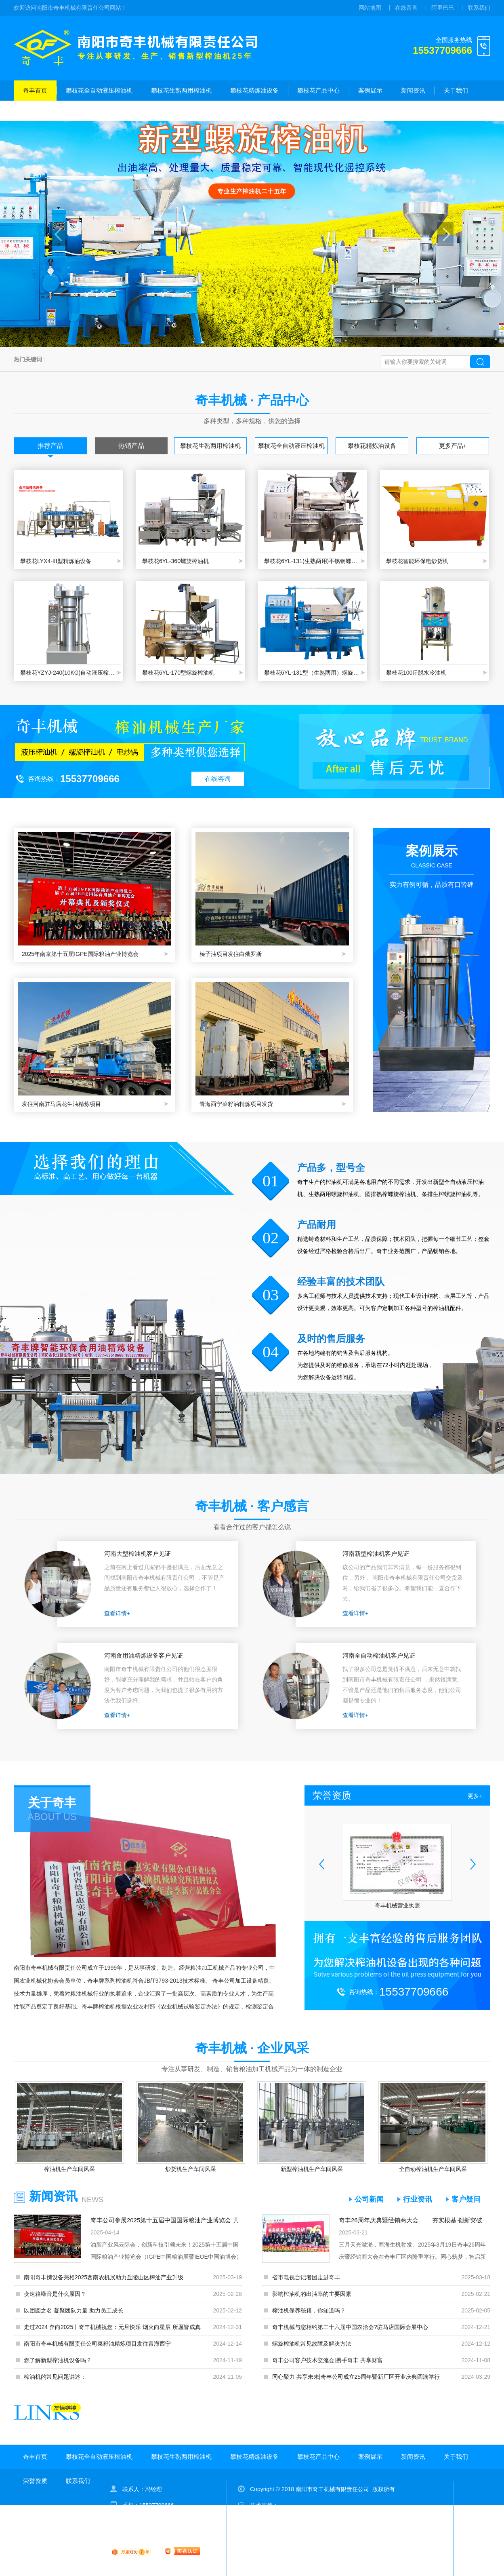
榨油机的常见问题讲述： (55, 2376)
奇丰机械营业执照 (397, 1905)
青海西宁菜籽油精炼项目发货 (236, 1104)
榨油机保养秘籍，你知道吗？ (309, 2310)
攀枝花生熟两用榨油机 (181, 90)
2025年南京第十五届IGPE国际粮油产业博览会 (80, 954)
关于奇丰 (52, 1802)
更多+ (475, 1796)
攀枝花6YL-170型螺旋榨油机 (178, 672)
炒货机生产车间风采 (190, 2169)
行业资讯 (417, 2199)
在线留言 (406, 7)
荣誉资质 (35, 110)
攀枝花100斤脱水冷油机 (416, 672)
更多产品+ (453, 445)
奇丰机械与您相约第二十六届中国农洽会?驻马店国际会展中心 (350, 2327)
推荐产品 (50, 445)
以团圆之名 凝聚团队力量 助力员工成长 (73, 2310)
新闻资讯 (413, 90)
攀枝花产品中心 (318, 90)
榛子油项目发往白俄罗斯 (231, 954)
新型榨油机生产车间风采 (312, 2169)
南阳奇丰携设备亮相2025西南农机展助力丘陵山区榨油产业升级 (103, 2277)
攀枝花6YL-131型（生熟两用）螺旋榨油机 (312, 672)
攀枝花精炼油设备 (254, 90)
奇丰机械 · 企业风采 (252, 2048)
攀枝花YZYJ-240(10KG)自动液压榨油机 (68, 672)
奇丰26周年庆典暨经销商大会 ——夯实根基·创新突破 (410, 2220)
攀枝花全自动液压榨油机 (99, 90)
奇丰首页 (35, 90)
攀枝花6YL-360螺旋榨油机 (175, 561)
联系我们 (479, 7)
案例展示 (370, 90)
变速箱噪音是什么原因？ (55, 2294)
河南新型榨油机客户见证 (375, 1553)
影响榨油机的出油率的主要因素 (311, 2294)
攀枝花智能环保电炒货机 (417, 561)
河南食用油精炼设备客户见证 (143, 1655)
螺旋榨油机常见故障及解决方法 (311, 2343)
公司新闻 (369, 2199)
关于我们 (456, 90)
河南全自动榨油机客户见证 (378, 1655)
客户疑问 (466, 2199)
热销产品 (131, 445)
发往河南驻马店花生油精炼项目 (61, 1104)
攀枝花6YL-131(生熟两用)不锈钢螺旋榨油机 (312, 561)
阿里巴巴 (442, 7)
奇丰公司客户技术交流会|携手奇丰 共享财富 (327, 2360)
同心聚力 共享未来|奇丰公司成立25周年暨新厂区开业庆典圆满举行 (356, 2376)
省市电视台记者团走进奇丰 (306, 2277)
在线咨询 (218, 778)
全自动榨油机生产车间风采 (433, 2169)
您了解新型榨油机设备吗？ (58, 2360)
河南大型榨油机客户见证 (137, 1553)
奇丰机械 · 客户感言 (252, 1506)
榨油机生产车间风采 (69, 2169)
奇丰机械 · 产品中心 (252, 400)
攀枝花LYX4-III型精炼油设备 (55, 561)
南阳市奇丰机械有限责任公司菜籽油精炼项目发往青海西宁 (97, 2343)
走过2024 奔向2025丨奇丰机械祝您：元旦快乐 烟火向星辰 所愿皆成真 (112, 2327)
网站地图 (370, 7)
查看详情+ (117, 1613)
